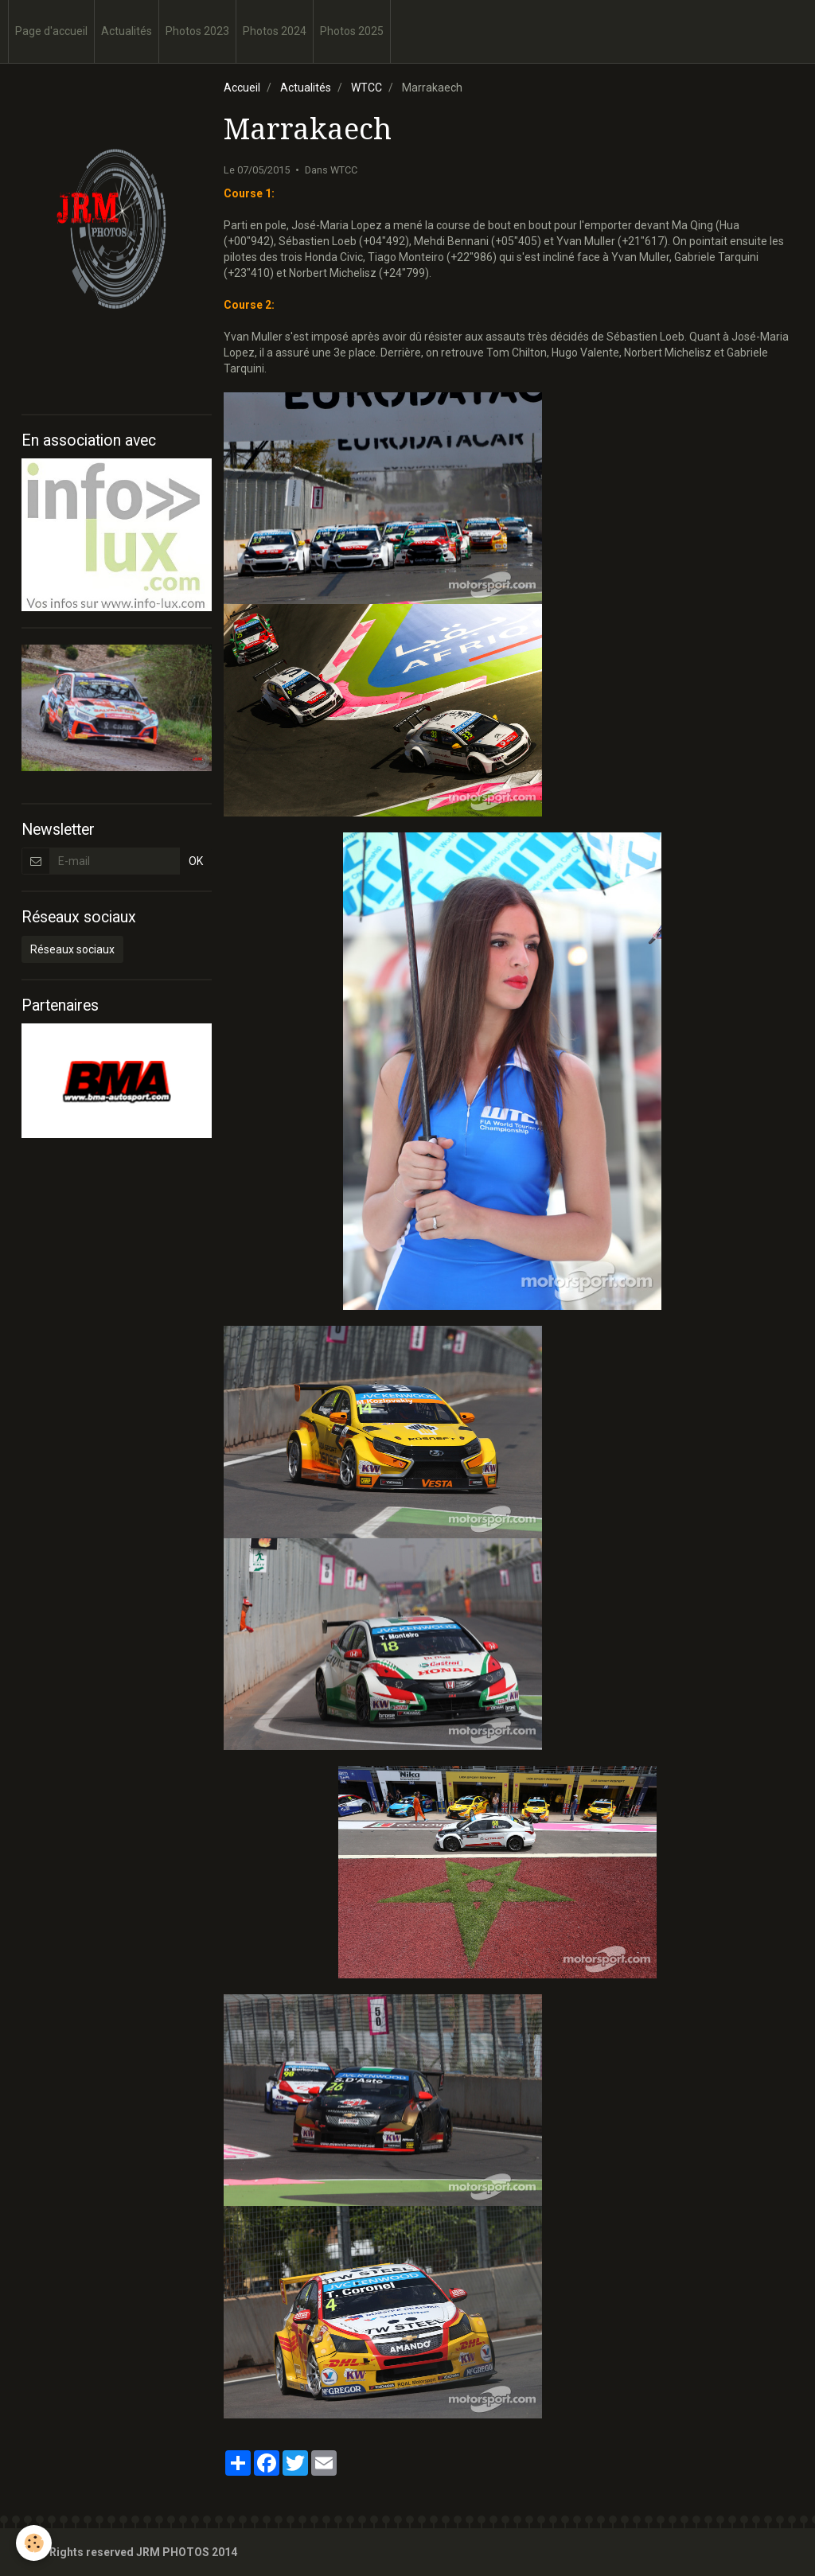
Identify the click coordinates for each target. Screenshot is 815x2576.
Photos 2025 (352, 31)
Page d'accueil (51, 31)
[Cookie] (34, 2543)
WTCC (366, 87)
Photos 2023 (197, 31)
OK (196, 861)
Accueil (242, 87)
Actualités (126, 31)
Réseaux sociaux (72, 949)
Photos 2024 (274, 31)
